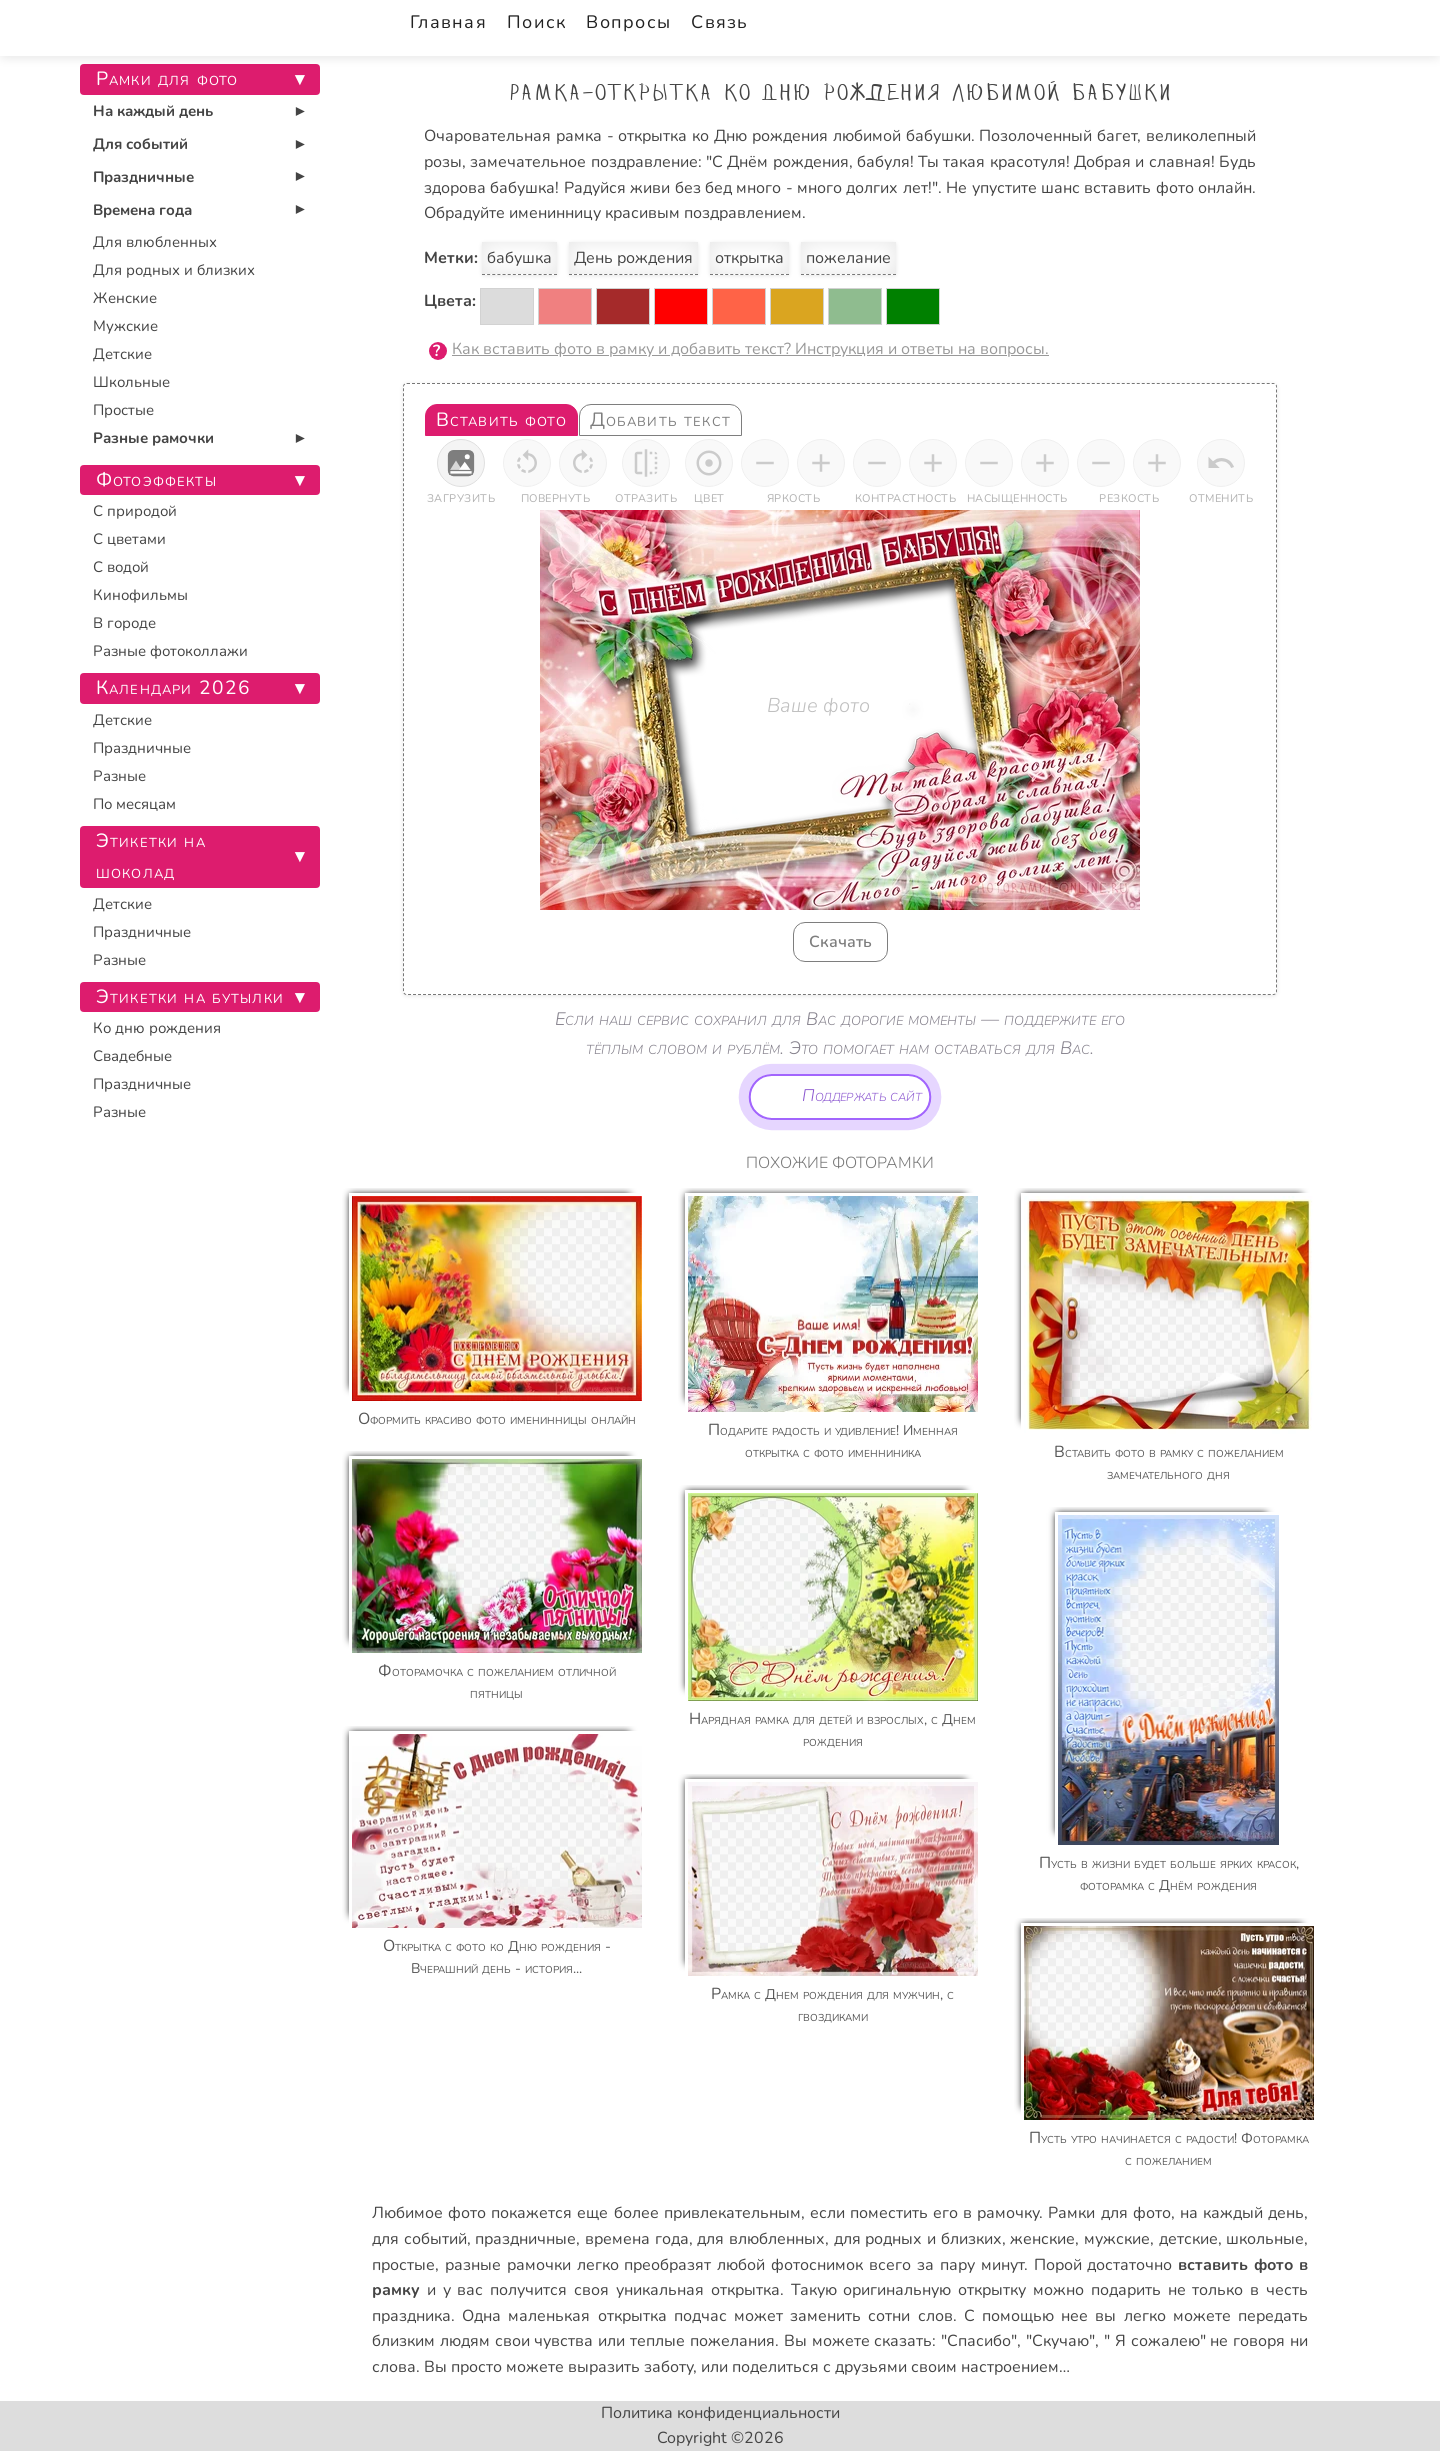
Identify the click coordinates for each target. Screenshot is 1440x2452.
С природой (135, 511)
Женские (125, 298)
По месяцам (134, 804)
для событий (419, 2239)
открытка (749, 258)
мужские (1117, 2239)
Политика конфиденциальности (720, 2413)
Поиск (536, 22)
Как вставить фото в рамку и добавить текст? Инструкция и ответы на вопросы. (750, 349)
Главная (448, 22)
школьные (1265, 2239)
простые (403, 2265)
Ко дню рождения (157, 1028)
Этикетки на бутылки (190, 997)
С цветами (129, 539)
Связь (719, 22)
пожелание (848, 258)
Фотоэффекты (156, 480)
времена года (637, 2239)
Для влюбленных (155, 242)
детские (1188, 2239)
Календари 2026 (173, 688)
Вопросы (628, 22)
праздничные (525, 2239)
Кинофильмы (140, 595)
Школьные (131, 382)
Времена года (142, 210)
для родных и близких (918, 2239)
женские (1042, 2239)
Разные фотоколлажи (170, 651)
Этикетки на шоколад (151, 856)
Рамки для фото (1109, 2213)
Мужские (125, 326)
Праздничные (143, 177)
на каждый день (1242, 2213)
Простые (123, 410)
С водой (121, 567)
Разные (119, 776)
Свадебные (132, 1056)
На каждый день (153, 111)
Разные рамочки (153, 438)
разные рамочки (508, 2265)
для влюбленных (761, 2239)
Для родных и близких (174, 270)
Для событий (140, 144)
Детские (122, 354)
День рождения (633, 258)
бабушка (519, 258)
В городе (124, 623)
